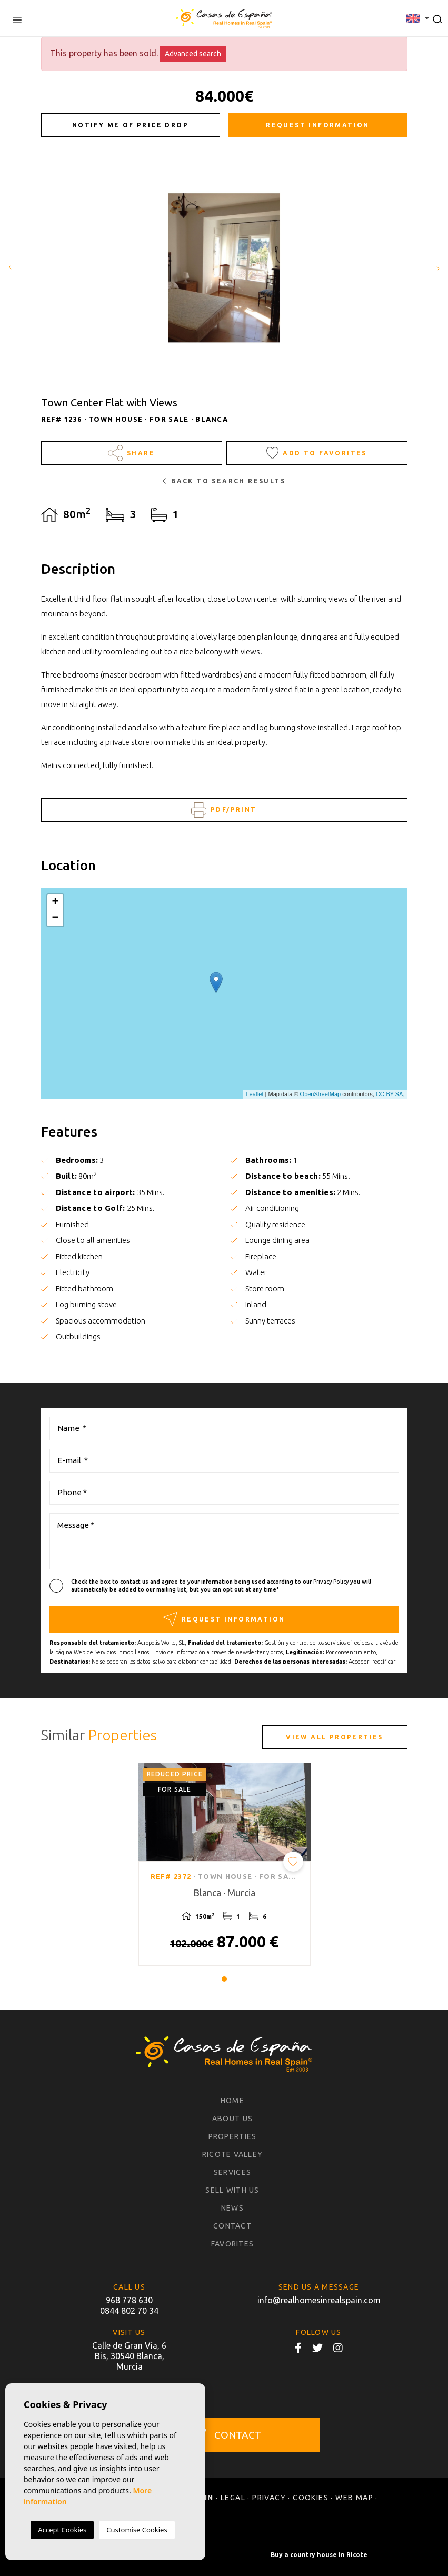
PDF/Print (223, 810)
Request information (318, 125)
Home (232, 2100)
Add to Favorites (316, 453)
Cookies (310, 2497)
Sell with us (232, 2190)
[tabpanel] (224, 1864)
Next (437, 268)
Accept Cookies (62, 2529)
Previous (10, 268)
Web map (354, 2497)
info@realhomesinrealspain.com (319, 2300)
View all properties (334, 1737)
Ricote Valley (232, 2154)
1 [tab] (224, 1979)
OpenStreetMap (320, 1094)
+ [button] (55, 902)
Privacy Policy (331, 1581)
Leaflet (254, 1094)
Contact (232, 2226)
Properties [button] (232, 2136)
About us (232, 2118)
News (232, 2208)
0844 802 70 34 (129, 2310)
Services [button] (232, 2172)
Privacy (269, 2497)
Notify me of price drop (130, 125)
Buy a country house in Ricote (319, 2554)
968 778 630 (129, 2300)
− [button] (55, 918)
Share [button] (131, 453)
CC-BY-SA (389, 1094)
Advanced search (193, 53)
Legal (233, 2497)
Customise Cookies (136, 2529)
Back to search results (224, 481)
